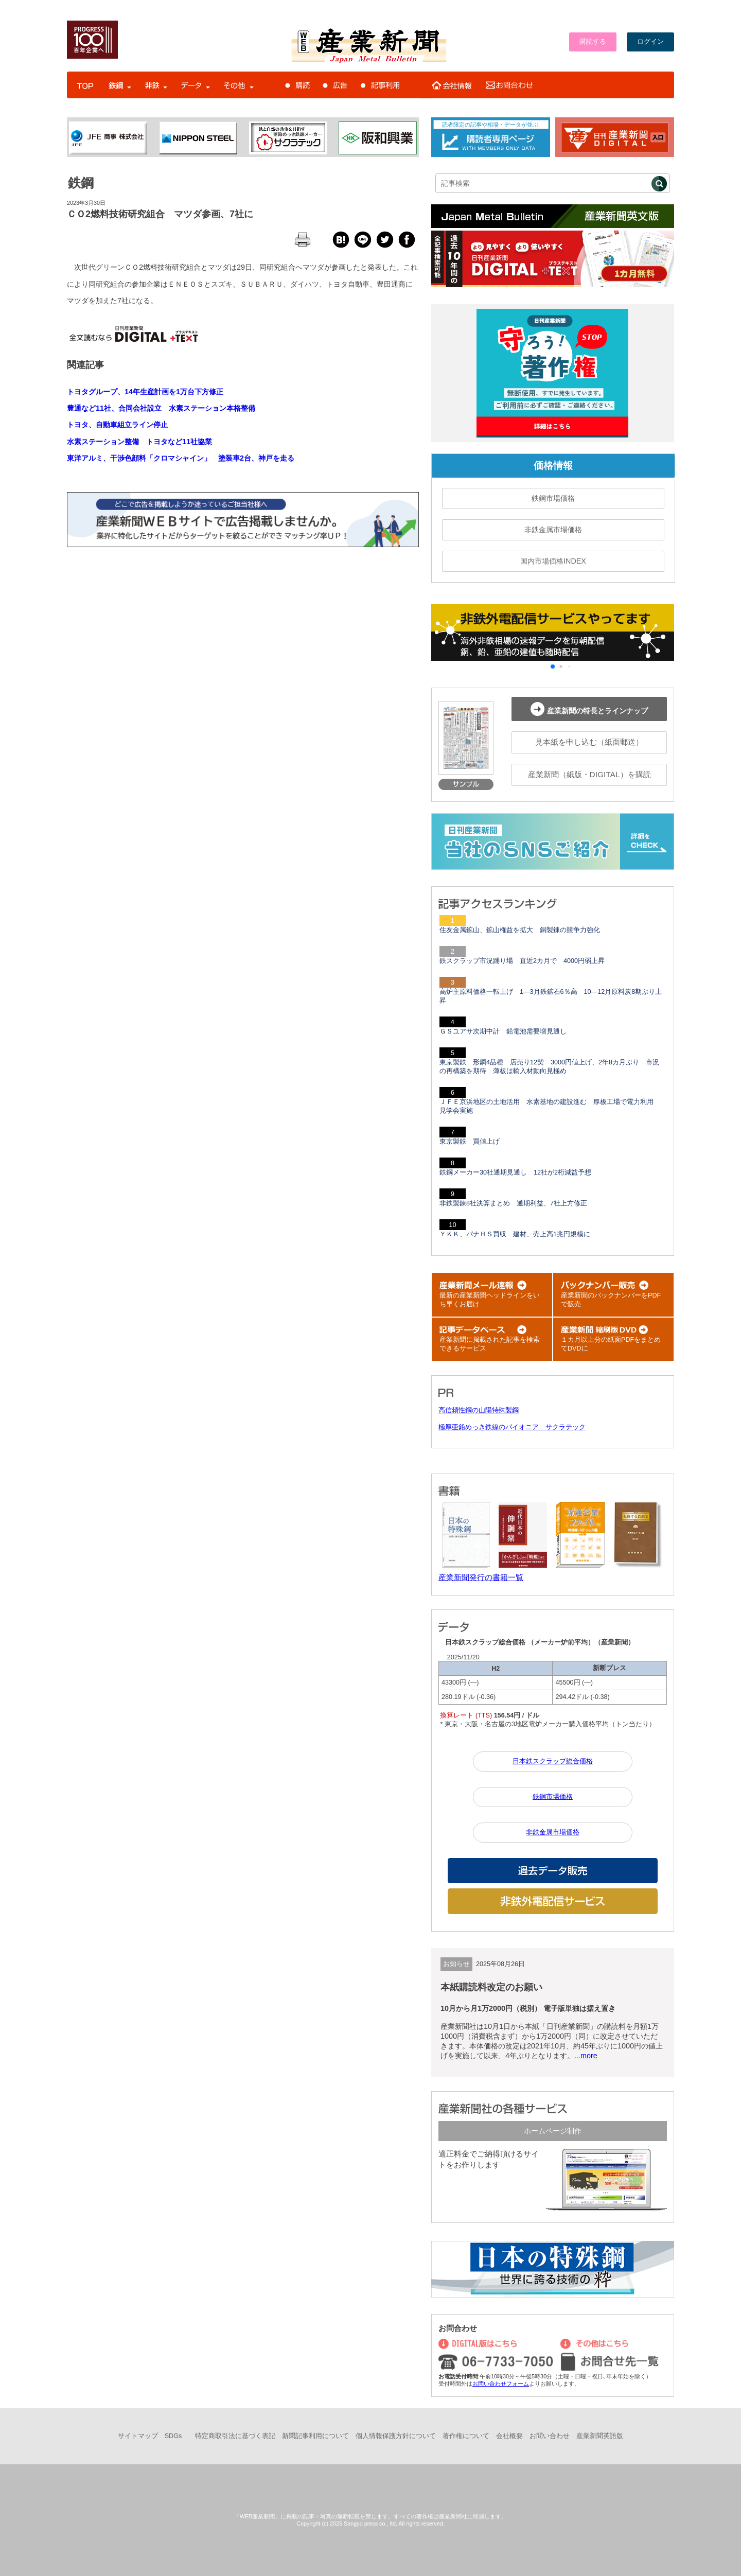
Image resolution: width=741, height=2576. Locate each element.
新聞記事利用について (315, 2436)
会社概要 (509, 2436)
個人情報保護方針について (396, 2436)
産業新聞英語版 (599, 2436)
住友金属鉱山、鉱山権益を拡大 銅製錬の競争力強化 (519, 930)
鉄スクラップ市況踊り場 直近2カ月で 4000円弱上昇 (522, 961)
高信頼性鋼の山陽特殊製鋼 (478, 1410)
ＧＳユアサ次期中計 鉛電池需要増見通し (503, 1031)
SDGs (173, 2436)
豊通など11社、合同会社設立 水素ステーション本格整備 (161, 408)
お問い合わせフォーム (500, 2383)
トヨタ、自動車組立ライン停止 (117, 424)
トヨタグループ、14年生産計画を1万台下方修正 (145, 392)
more (588, 2056)
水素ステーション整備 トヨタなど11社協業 (139, 441)
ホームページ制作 (552, 2131)
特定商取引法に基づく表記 (235, 2436)
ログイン (650, 41)
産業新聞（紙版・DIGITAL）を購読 (589, 774)
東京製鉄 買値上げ (469, 1141)
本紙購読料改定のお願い (491, 1987)
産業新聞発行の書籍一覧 (480, 1577)
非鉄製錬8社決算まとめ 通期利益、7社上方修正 (513, 1203)
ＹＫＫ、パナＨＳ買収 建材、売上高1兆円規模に (514, 1234)
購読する (592, 41)
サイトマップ (138, 2436)
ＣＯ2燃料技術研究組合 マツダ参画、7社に (160, 214)
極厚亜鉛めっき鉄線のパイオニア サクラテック (512, 1427)
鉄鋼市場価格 (553, 498)
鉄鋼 (81, 183)
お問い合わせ (550, 2436)
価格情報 (553, 465)
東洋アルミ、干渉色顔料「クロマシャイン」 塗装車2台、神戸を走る (180, 458)
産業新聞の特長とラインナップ (589, 709)
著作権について (466, 2436)
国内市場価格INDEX (553, 561)
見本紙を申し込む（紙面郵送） (589, 742)
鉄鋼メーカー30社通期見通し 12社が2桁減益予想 (515, 1172)
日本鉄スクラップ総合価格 (553, 1761)
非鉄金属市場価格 (553, 529)
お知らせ (456, 1964)
